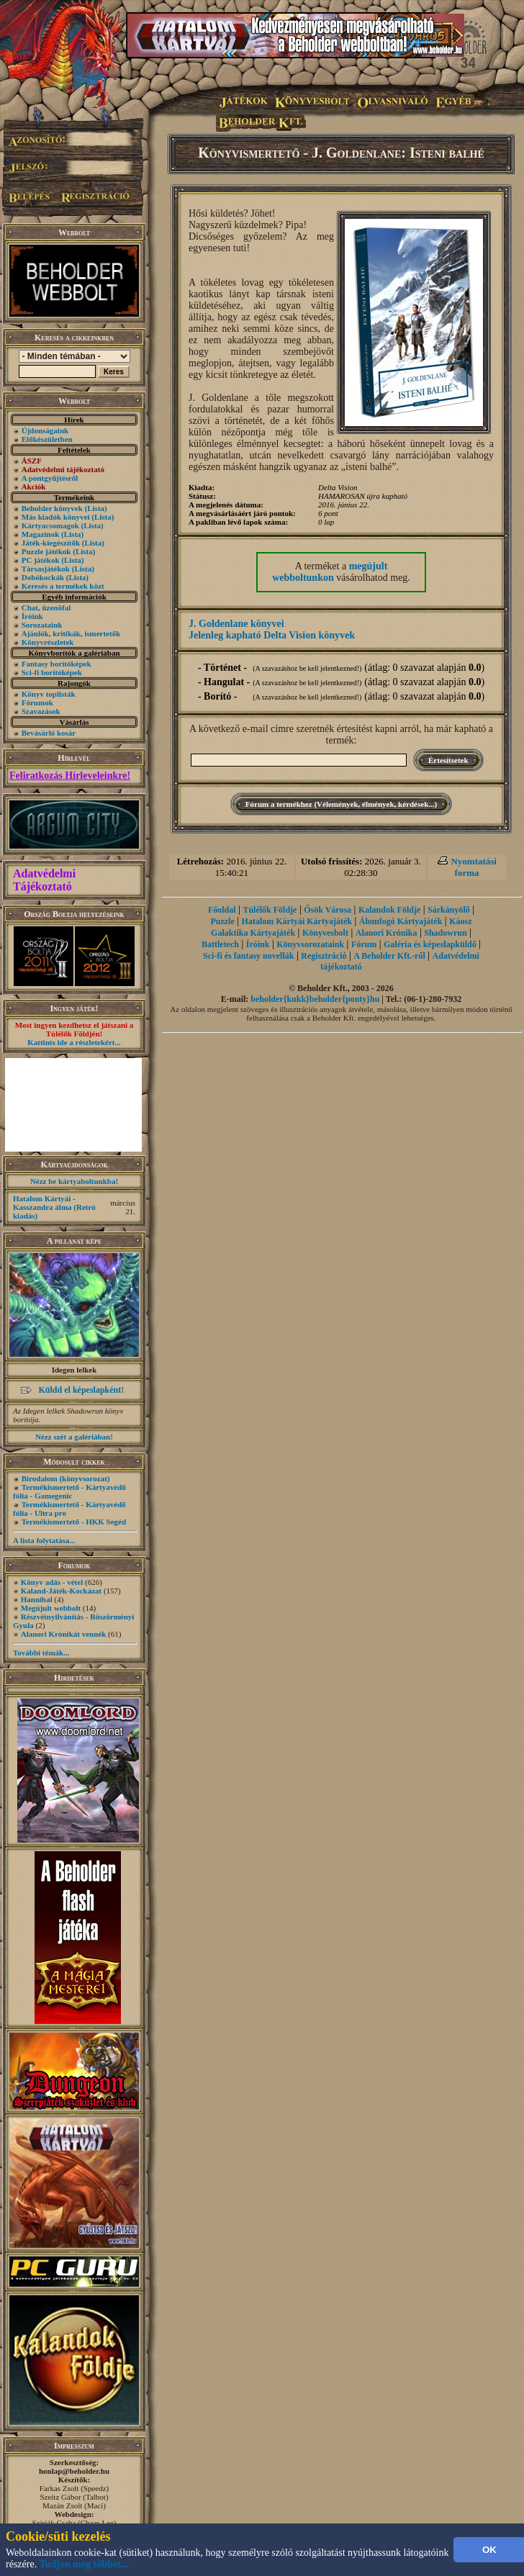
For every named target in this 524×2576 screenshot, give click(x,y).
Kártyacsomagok (50, 525)
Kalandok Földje (389, 910)
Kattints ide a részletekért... (74, 1042)
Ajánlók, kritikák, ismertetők (71, 633)
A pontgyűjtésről (50, 478)
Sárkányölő (449, 910)
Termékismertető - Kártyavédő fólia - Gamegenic (69, 1491)
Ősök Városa (327, 910)
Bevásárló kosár (49, 732)
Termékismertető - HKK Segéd (74, 1521)
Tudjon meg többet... (84, 2564)
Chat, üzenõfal (46, 607)
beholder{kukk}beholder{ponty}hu (314, 999)
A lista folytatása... (44, 1540)
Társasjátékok (46, 568)
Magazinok (41, 534)
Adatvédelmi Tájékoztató (44, 879)
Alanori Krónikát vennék (64, 1634)
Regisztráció (323, 956)
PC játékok (41, 560)
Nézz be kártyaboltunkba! (74, 1181)
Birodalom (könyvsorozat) (66, 1478)
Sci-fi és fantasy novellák (248, 956)
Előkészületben (47, 439)
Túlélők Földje (270, 910)
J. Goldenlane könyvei (236, 623)
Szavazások (41, 711)
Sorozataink (42, 624)
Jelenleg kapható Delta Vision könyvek (272, 635)
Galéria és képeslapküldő (430, 944)
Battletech (220, 944)
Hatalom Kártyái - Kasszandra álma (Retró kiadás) (54, 1207)
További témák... (41, 1652)
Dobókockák (43, 577)
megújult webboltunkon (329, 572)
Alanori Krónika (386, 933)
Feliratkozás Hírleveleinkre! (69, 775)
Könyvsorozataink (310, 944)
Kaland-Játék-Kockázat (61, 1590)
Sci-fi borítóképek (52, 672)
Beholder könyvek (52, 508)
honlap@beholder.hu (74, 2471)
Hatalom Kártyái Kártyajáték (297, 921)
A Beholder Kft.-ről (389, 956)
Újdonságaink (45, 430)
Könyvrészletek (48, 642)
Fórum (363, 944)
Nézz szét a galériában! (74, 1436)
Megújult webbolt (51, 1608)
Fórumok (37, 702)
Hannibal (37, 1599)
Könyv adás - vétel (52, 1582)
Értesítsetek (448, 760)
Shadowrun (445, 933)
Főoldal (222, 910)
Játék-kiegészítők (51, 542)
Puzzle (222, 921)
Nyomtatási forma (474, 867)
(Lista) (96, 508)
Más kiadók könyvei (56, 516)
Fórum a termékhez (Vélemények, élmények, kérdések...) (341, 804)
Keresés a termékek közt (63, 586)
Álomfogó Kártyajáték (401, 921)
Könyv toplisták (49, 694)
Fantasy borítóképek (56, 663)
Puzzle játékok (46, 551)
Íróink (32, 616)
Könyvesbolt (325, 933)
